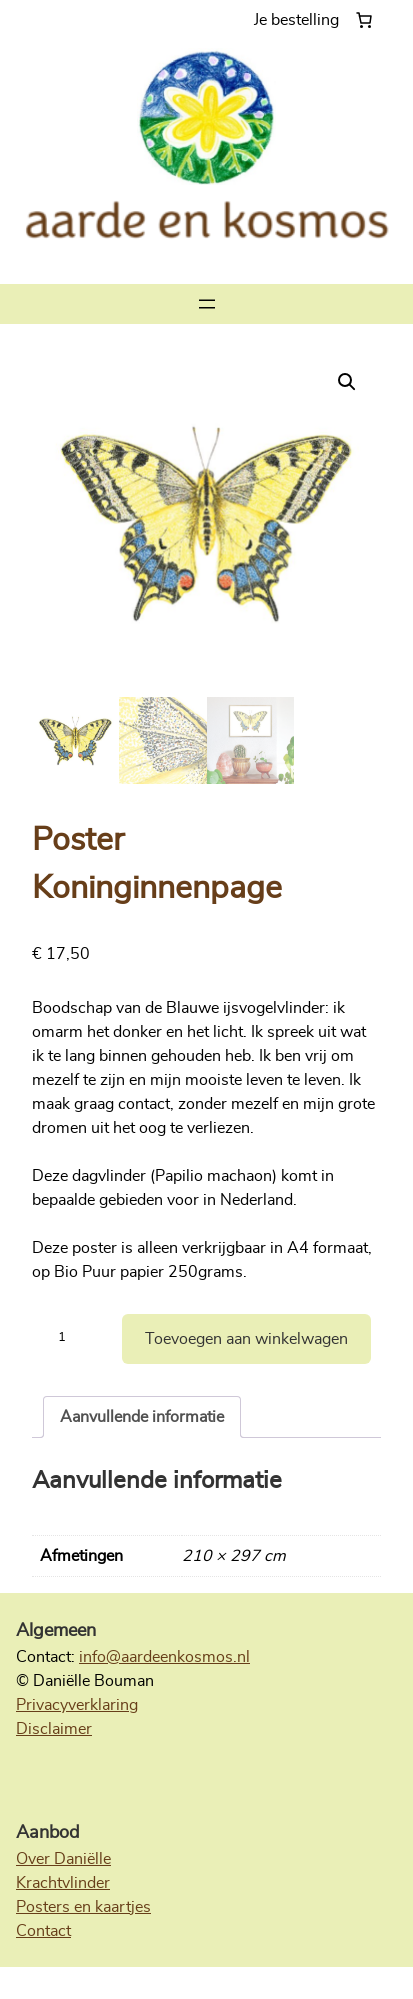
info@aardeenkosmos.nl (164, 1657)
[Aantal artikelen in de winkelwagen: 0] (317, 20)
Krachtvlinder (63, 1883)
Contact (43, 1931)
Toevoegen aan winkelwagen (246, 1339)
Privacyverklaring (77, 1705)
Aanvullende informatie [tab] (142, 1417)
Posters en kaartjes (83, 1907)
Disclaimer (54, 1729)
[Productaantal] (69, 1339)
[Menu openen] (207, 304)
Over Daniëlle (63, 1859)
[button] (347, 382)
